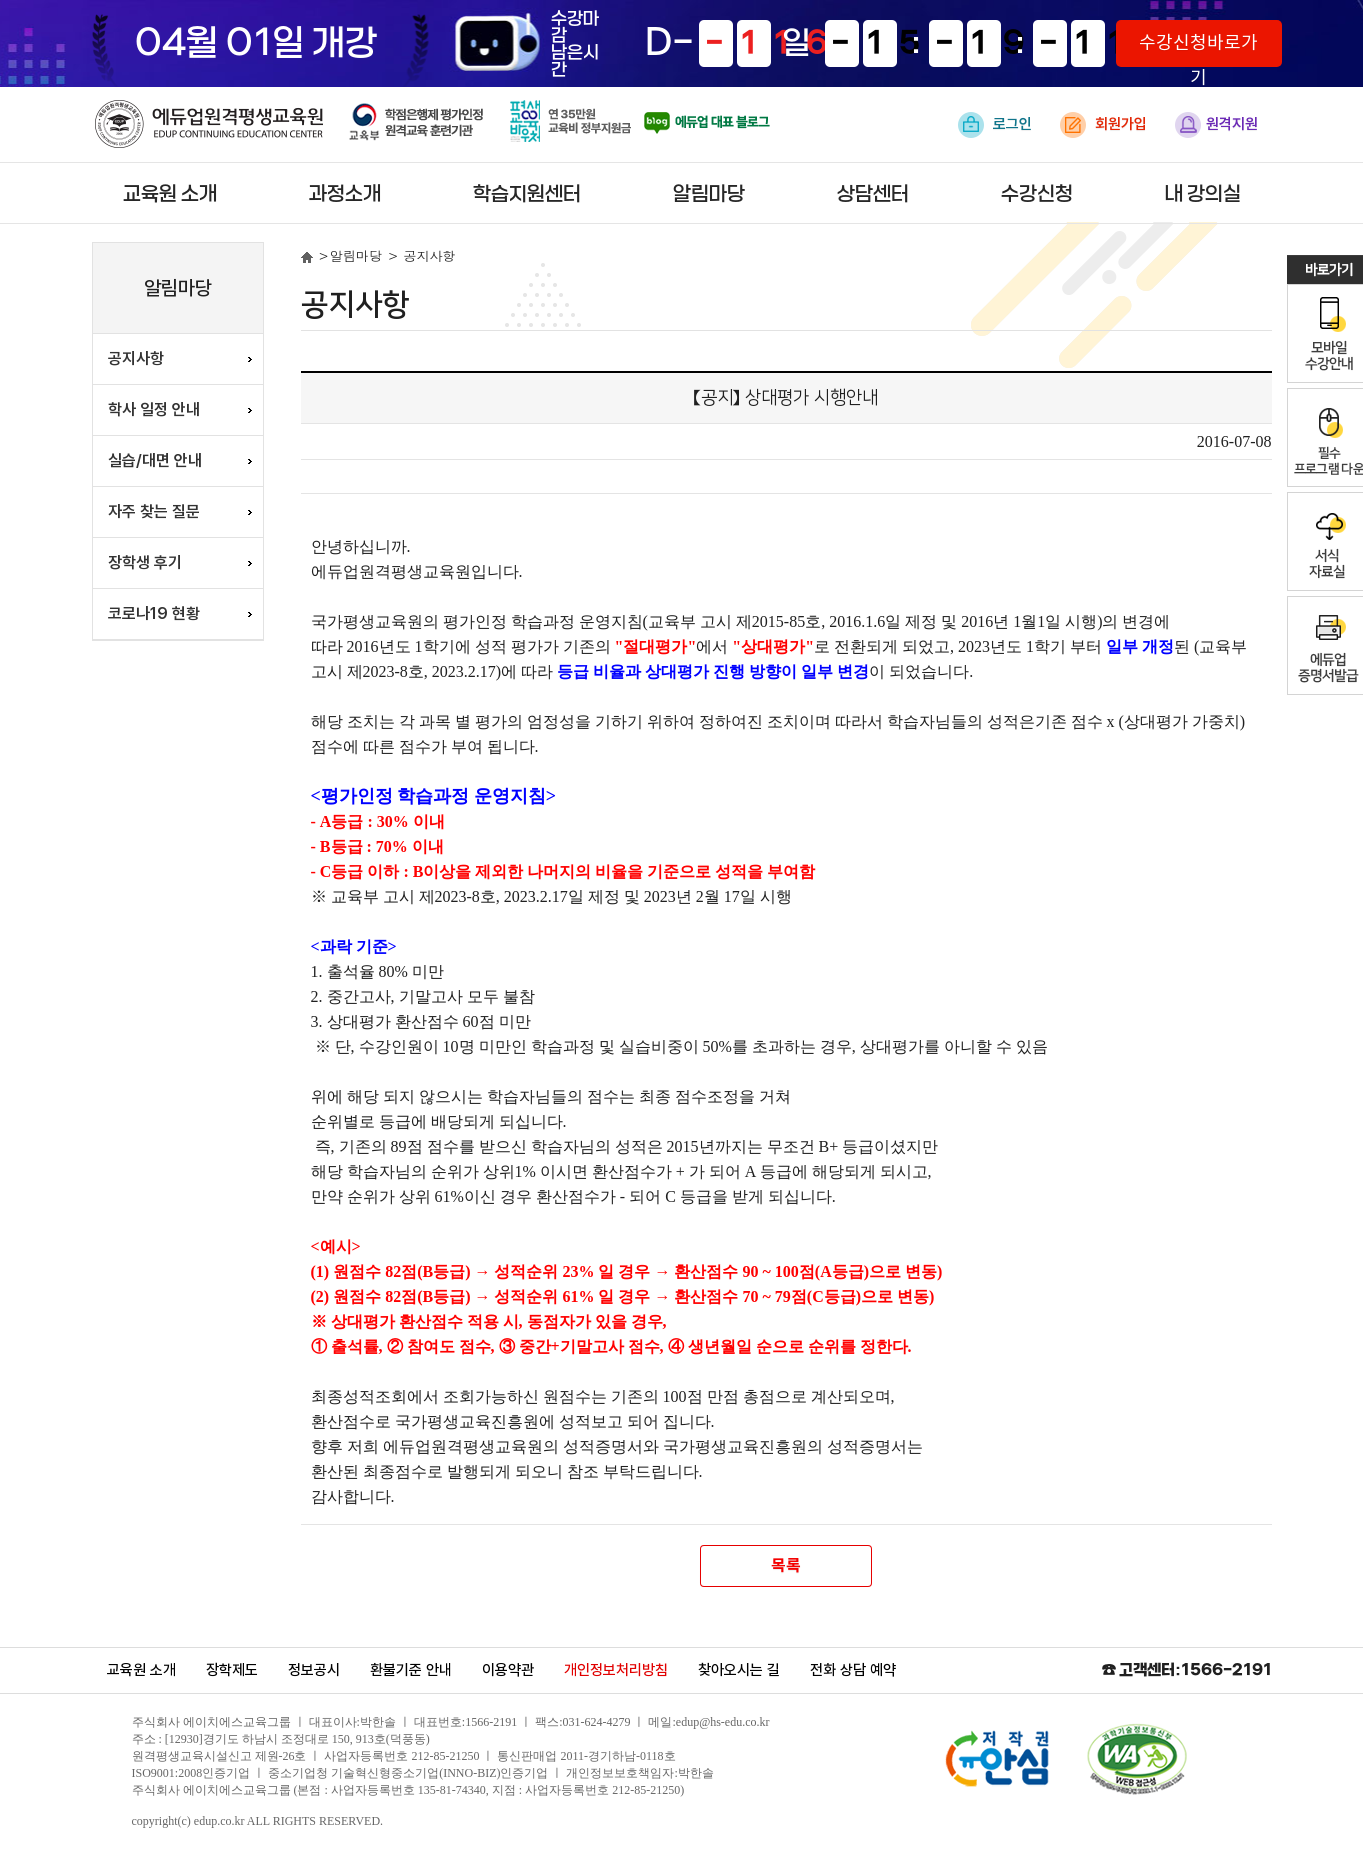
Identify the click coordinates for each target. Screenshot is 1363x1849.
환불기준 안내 (411, 1670)
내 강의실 (1203, 194)
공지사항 (136, 358)
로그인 (995, 125)
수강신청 (1037, 194)
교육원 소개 (170, 194)
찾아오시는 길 (739, 1670)
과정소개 (345, 194)
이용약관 (508, 1670)
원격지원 (1216, 125)
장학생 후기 (145, 562)
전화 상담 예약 (853, 1670)
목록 (786, 1566)
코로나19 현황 (154, 613)
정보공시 (314, 1670)
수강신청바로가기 (1198, 50)
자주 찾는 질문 (154, 511)
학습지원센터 (527, 194)
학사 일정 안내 (154, 409)
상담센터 (873, 194)
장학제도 (232, 1670)
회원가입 (1103, 125)
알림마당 (709, 194)
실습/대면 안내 (155, 460)
